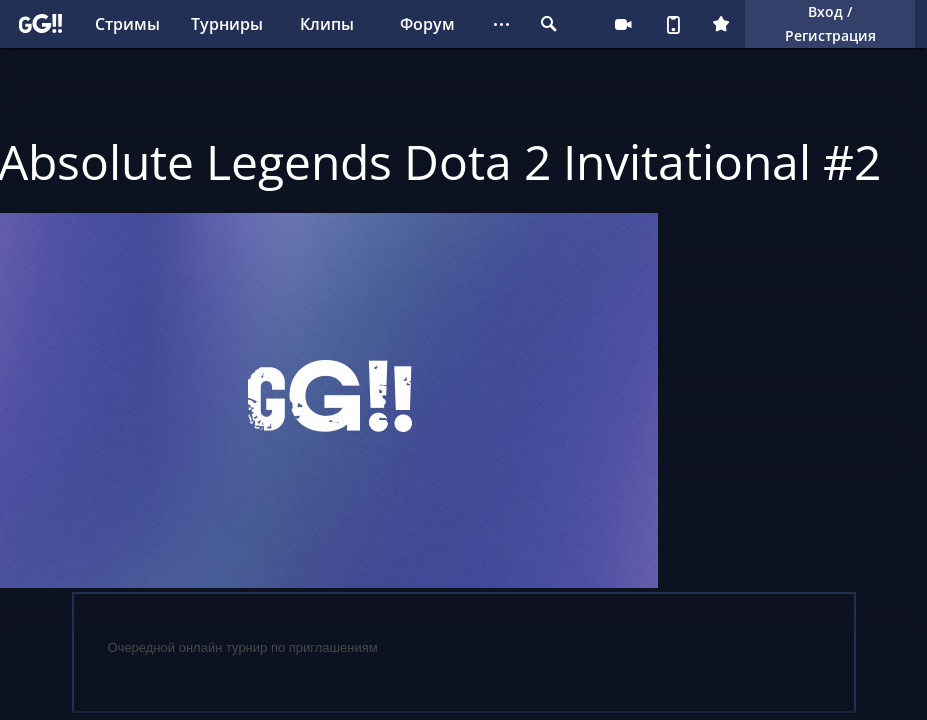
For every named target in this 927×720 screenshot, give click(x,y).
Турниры (227, 24)
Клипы (327, 24)
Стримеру (623, 24)
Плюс (721, 24)
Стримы (127, 24)
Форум (427, 24)
